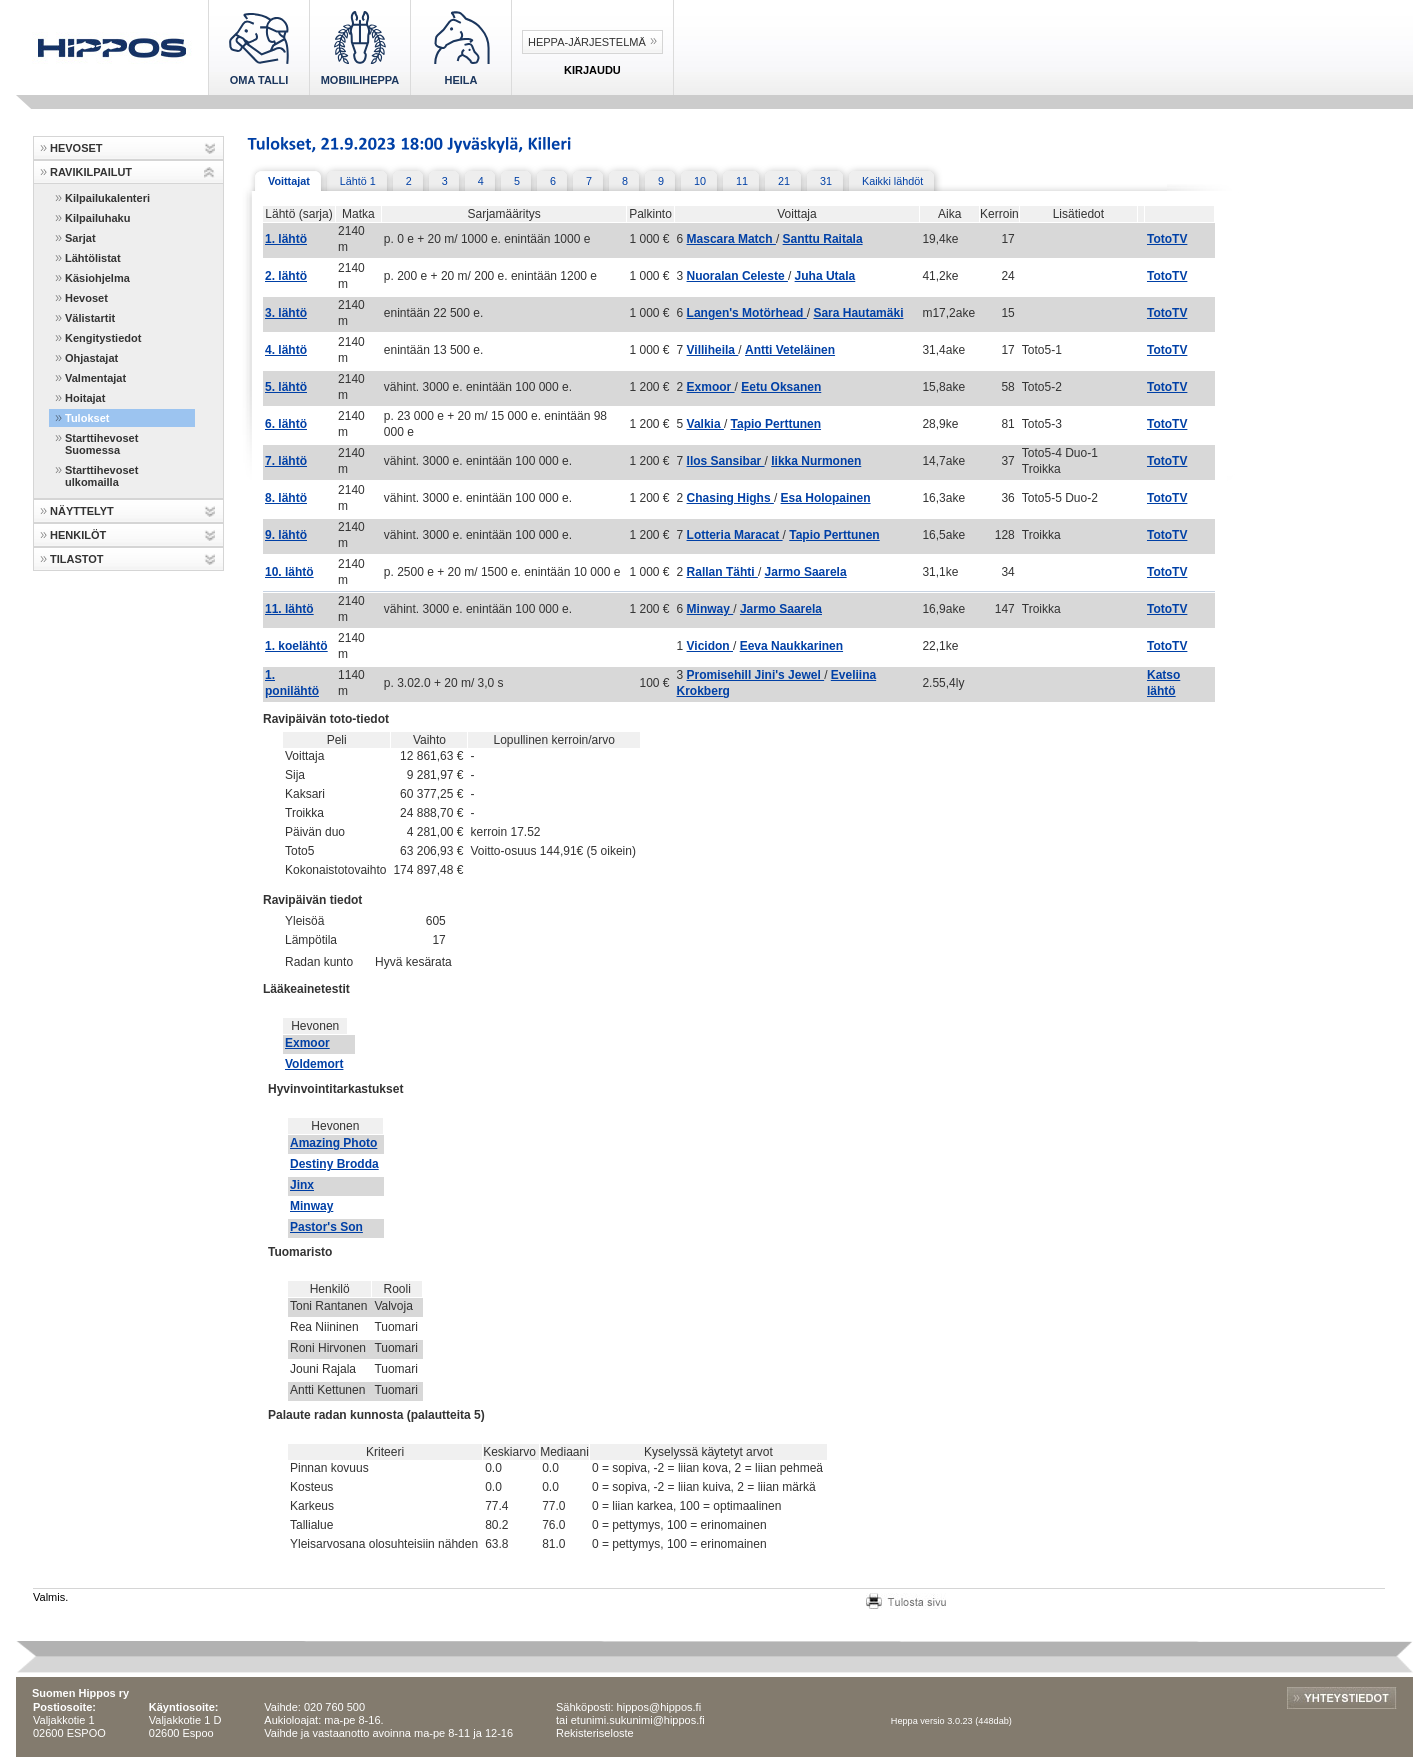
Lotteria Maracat (735, 535)
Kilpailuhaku (97, 218)
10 (700, 181)
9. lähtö (286, 535)
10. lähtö (289, 572)
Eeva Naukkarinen (791, 646)
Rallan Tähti (722, 572)
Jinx (302, 1185)
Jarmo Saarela (806, 572)
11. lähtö (289, 609)
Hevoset (86, 298)
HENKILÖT (78, 535)
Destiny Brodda (334, 1164)
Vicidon (710, 646)
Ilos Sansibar (726, 461)
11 (742, 181)
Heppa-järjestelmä (587, 42)
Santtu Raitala (823, 239)
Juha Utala (825, 276)
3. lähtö (286, 313)
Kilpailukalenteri (107, 198)
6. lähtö (286, 424)
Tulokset (87, 418)
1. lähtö (286, 239)
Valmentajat (95, 378)
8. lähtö (286, 498)
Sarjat (80, 238)
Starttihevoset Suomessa (101, 444)
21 (784, 181)
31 (826, 181)
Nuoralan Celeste (737, 276)
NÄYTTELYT (82, 511)
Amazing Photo (333, 1143)
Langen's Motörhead (747, 313)
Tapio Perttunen (776, 424)
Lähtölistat (93, 258)
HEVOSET (76, 148)
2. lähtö (286, 276)
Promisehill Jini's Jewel (756, 675)
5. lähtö (286, 387)
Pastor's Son (326, 1227)
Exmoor (711, 387)
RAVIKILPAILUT (91, 172)
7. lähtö (286, 461)
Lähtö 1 (358, 181)
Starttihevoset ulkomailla (101, 476)
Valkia (705, 424)
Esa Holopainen (826, 498)
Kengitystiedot (103, 338)
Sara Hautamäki (858, 313)
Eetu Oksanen (781, 387)
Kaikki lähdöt (892, 181)
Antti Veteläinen (790, 350)
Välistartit (90, 318)
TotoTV (1167, 239)
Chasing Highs (730, 498)
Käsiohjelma (97, 278)
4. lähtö (286, 350)
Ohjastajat (91, 358)
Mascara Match (731, 239)
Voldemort (314, 1064)
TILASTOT (77, 559)
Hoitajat (85, 398)
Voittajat (289, 181)
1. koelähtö (296, 646)
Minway (710, 609)
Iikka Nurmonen (816, 461)
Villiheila (713, 350)
